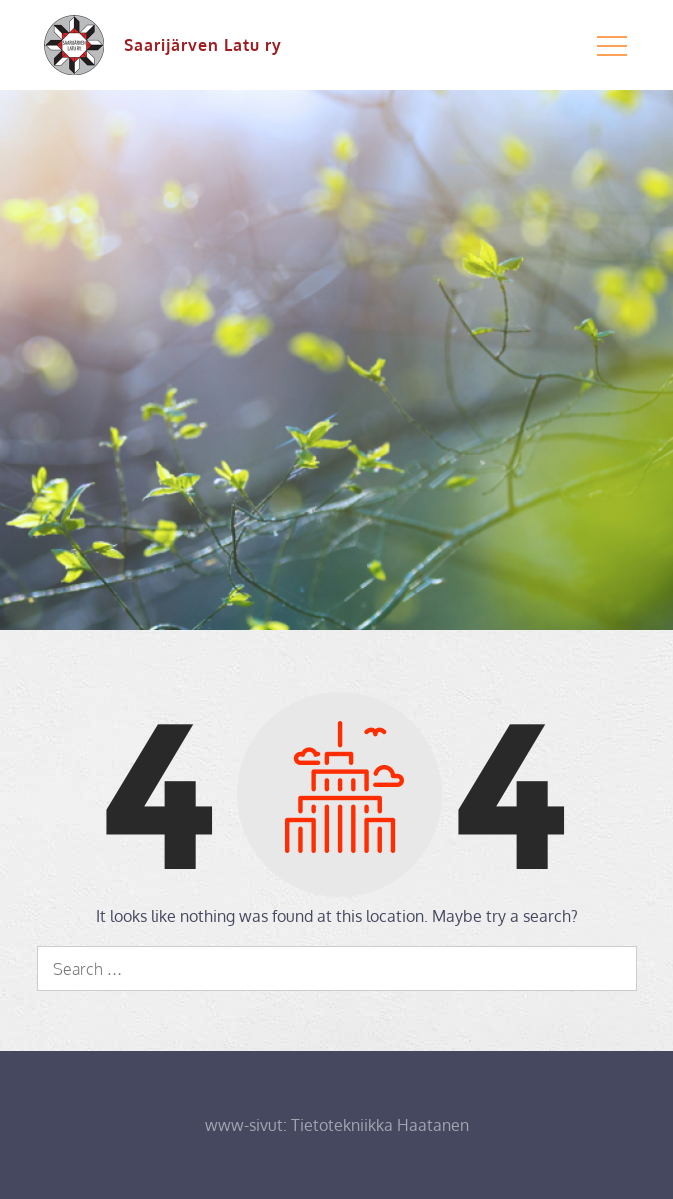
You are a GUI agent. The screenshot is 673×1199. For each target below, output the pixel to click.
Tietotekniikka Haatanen (380, 1125)
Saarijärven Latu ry (203, 45)
